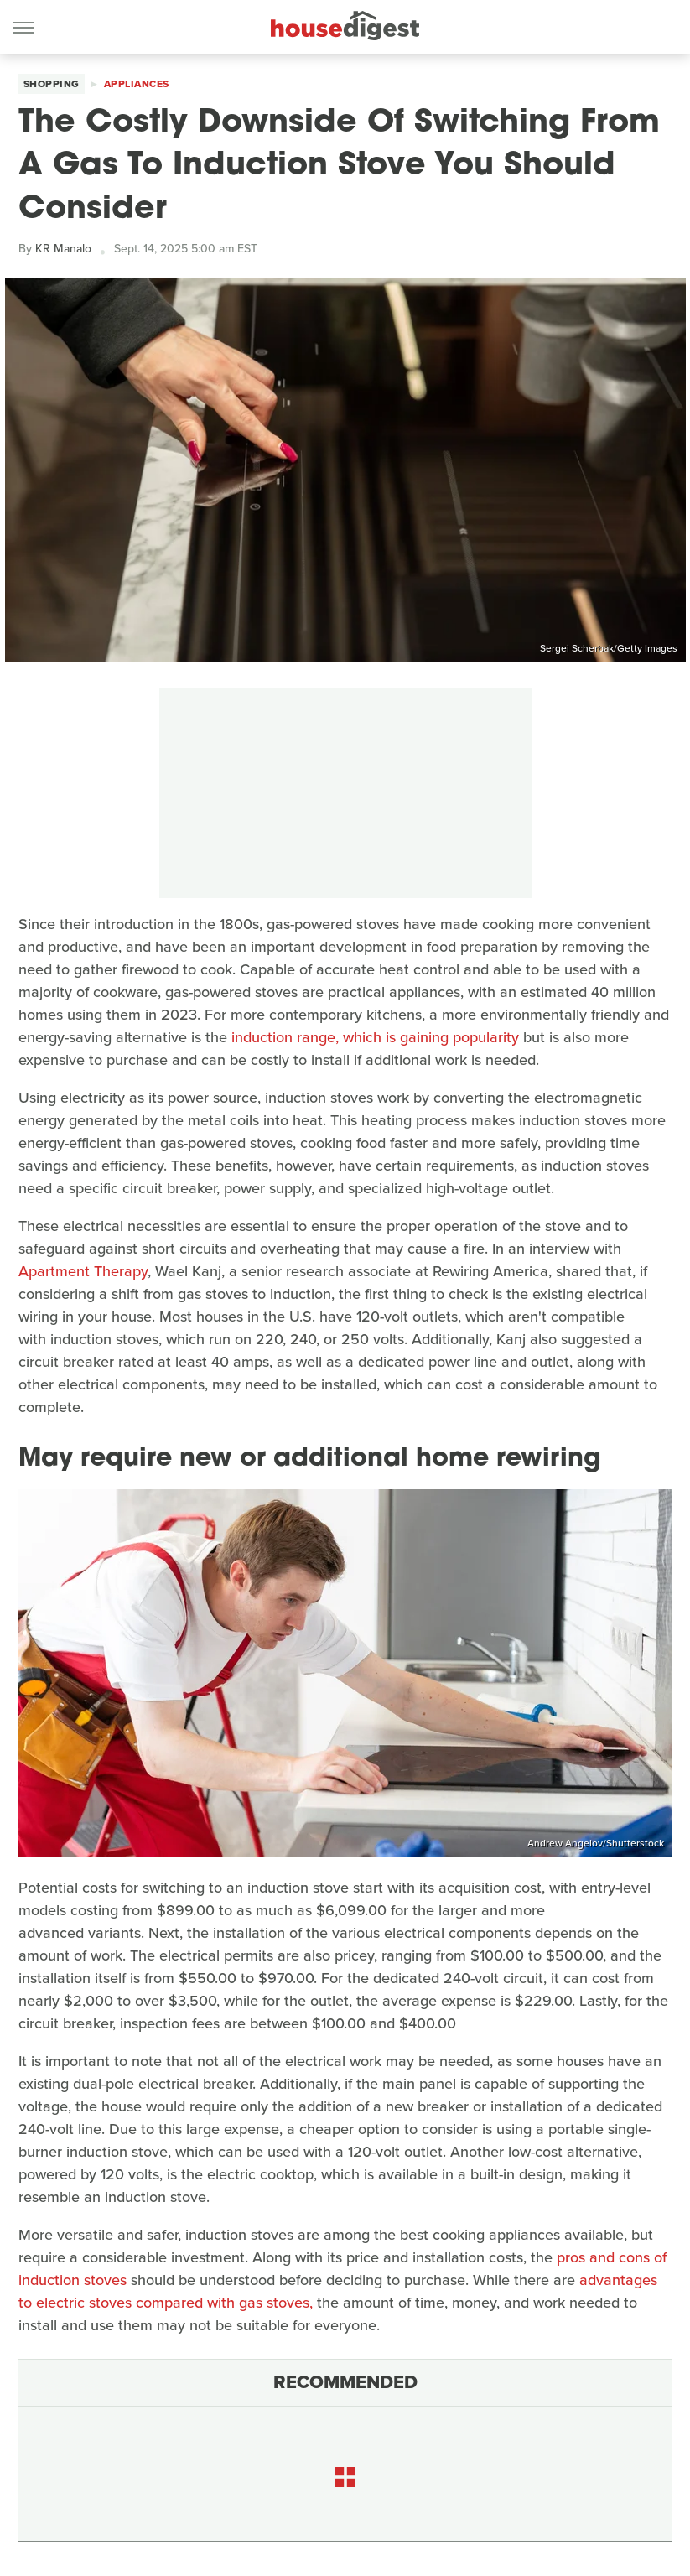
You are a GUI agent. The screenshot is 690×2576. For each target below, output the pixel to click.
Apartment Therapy (83, 1271)
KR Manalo (63, 248)
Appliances (136, 83)
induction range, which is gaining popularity (375, 1037)
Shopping (51, 83)
